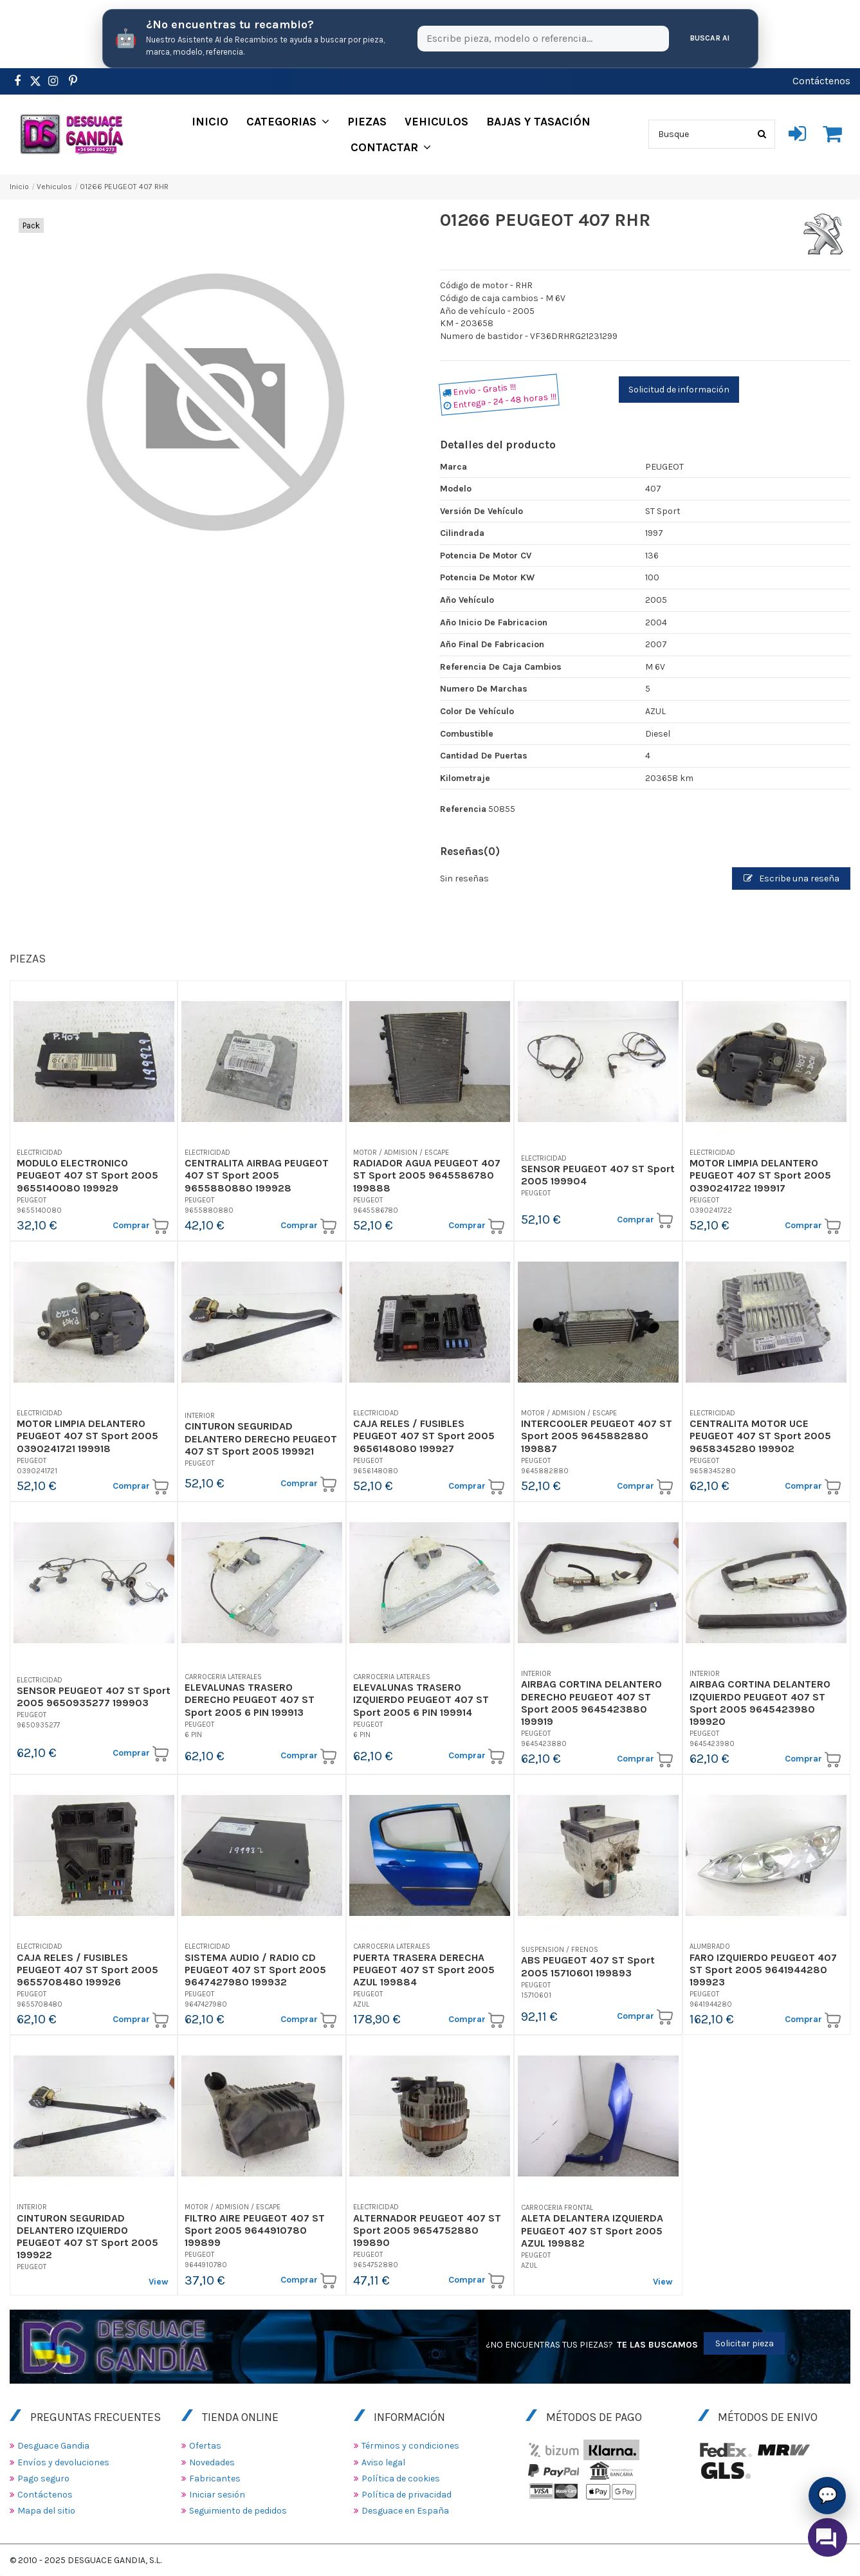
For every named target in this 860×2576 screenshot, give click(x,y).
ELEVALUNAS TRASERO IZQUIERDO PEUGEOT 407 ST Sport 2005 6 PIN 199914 (421, 1699)
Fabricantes (215, 2478)
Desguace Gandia (53, 2445)
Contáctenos (821, 81)
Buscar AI (710, 37)
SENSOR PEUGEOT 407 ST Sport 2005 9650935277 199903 (93, 1696)
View (159, 2281)
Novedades (212, 2462)
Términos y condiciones (410, 2445)
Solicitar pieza (744, 2343)
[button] (287, 121)
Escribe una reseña (791, 878)
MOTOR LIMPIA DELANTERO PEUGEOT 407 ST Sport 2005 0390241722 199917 (760, 1175)
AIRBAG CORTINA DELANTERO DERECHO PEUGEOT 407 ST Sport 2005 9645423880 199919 (591, 1702)
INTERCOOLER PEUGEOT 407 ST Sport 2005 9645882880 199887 (596, 1435)
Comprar (141, 1226)
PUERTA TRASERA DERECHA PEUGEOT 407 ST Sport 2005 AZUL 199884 (424, 1969)
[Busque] (762, 134)
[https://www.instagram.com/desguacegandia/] (53, 81)
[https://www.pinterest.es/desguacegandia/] (35, 81)
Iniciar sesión (217, 2494)
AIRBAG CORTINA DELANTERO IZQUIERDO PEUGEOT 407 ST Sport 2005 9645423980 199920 (760, 1702)
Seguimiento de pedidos (238, 2510)
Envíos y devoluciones (63, 2462)
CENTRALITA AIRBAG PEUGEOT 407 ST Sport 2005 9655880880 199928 (257, 1175)
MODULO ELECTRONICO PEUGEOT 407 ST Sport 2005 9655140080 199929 (87, 1175)
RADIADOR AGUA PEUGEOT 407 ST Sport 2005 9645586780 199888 (426, 1175)
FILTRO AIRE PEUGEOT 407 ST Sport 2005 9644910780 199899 (255, 2230)
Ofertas (205, 2445)
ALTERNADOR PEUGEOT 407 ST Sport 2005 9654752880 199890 (427, 2230)
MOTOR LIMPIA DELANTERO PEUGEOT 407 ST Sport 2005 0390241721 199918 (87, 1435)
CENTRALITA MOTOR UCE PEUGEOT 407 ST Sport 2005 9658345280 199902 (760, 1435)
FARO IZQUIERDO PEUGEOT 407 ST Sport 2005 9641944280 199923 (763, 1969)
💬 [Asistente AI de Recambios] (827, 2495)
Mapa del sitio (46, 2510)
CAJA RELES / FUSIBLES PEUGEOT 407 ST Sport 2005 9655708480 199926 (87, 1969)
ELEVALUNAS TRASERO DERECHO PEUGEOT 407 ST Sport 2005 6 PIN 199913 (250, 1699)
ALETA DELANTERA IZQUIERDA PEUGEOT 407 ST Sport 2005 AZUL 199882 (592, 2230)
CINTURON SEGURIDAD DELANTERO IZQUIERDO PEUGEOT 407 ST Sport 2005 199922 (87, 2236)
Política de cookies (400, 2478)
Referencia (463, 809)
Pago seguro (43, 2478)
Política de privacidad (406, 2494)
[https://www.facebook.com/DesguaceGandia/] (17, 81)
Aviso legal (383, 2462)
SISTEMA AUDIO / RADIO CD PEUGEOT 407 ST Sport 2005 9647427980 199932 (255, 1969)
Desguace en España (405, 2510)
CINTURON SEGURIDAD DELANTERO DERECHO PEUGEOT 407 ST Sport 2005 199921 (261, 1438)
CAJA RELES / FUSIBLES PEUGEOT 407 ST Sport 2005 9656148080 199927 (424, 1435)
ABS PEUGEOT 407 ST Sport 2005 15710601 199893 (588, 1966)
